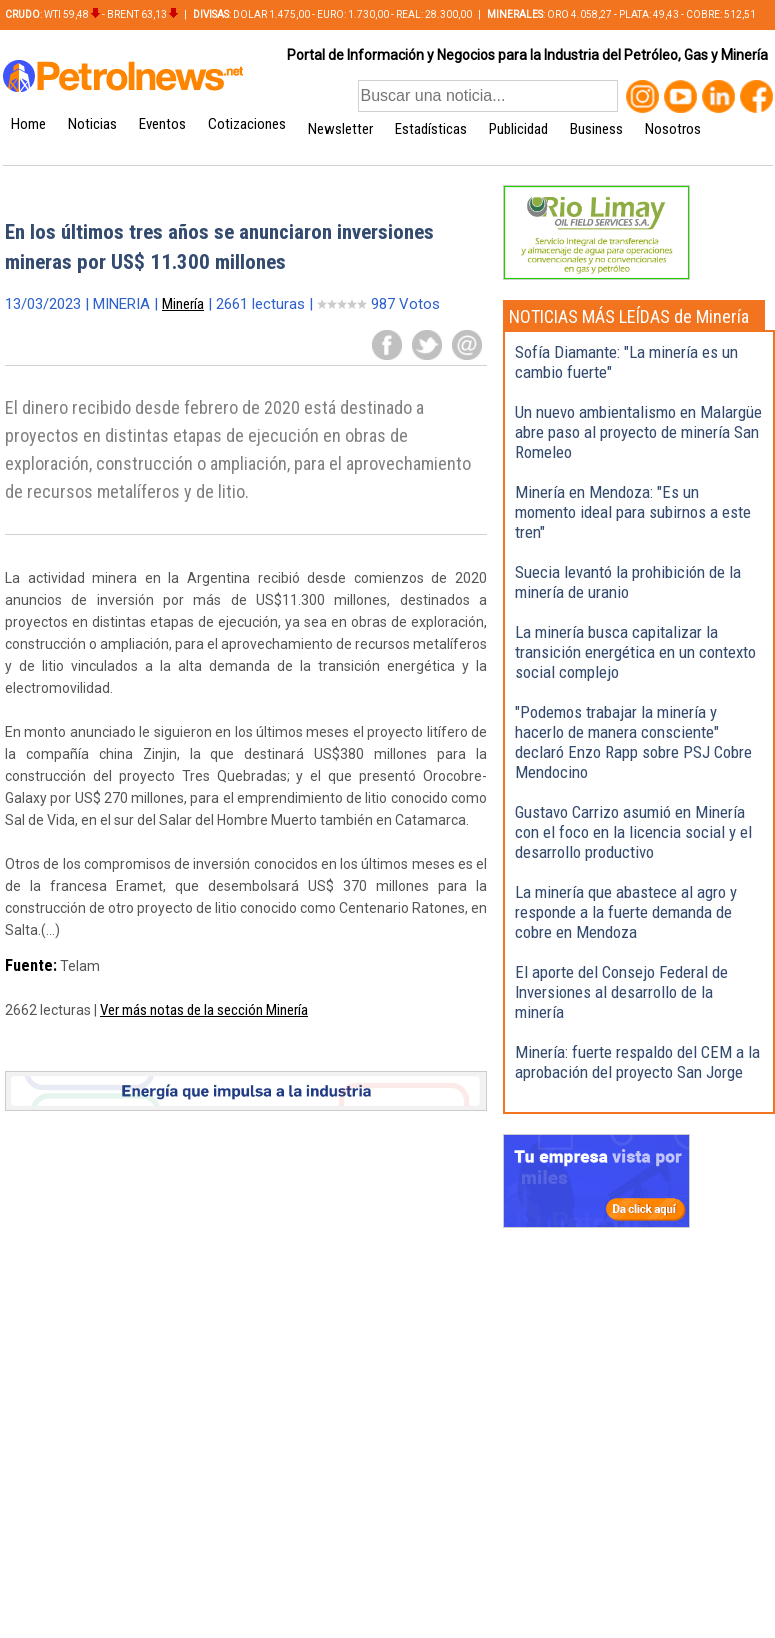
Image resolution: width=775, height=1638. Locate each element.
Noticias (92, 124)
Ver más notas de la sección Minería (204, 1010)
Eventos (162, 124)
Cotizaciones (247, 124)
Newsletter (340, 129)
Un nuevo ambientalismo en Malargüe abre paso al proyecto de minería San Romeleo (638, 432)
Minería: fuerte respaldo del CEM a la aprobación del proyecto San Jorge (637, 1062)
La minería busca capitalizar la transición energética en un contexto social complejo (635, 652)
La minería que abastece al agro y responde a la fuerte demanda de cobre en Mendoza (626, 912)
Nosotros (673, 129)
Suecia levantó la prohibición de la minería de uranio (628, 582)
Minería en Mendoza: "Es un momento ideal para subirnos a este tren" (633, 512)
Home (28, 124)
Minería (183, 304)
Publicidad (518, 129)
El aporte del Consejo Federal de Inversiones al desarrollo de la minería (621, 992)
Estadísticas (431, 129)
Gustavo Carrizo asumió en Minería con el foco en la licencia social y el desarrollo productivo (633, 832)
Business (596, 129)
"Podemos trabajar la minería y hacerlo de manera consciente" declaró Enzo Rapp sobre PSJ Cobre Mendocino (633, 742)
